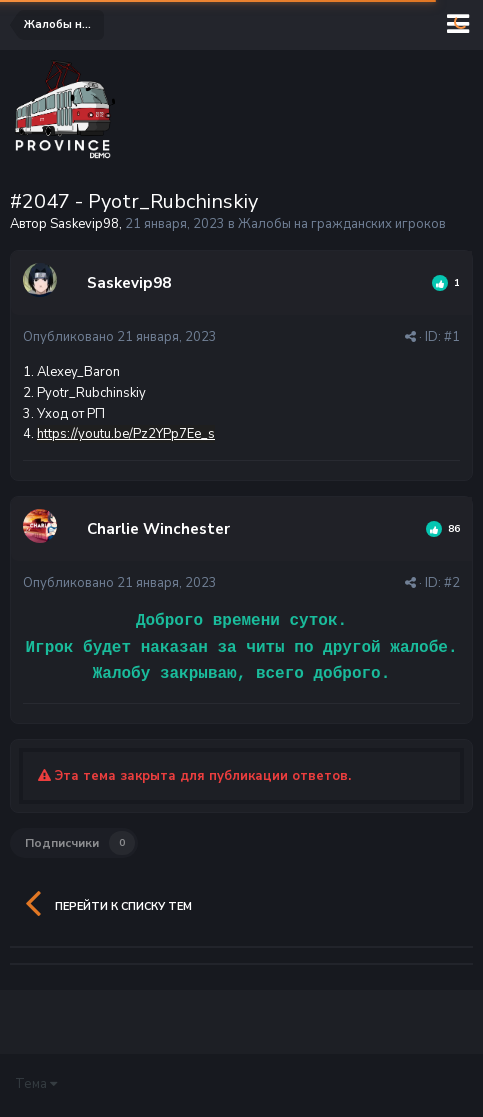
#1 (452, 337)
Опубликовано (120, 337)
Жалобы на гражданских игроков (342, 224)
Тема (36, 1084)
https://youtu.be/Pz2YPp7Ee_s (126, 434)
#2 (452, 583)
